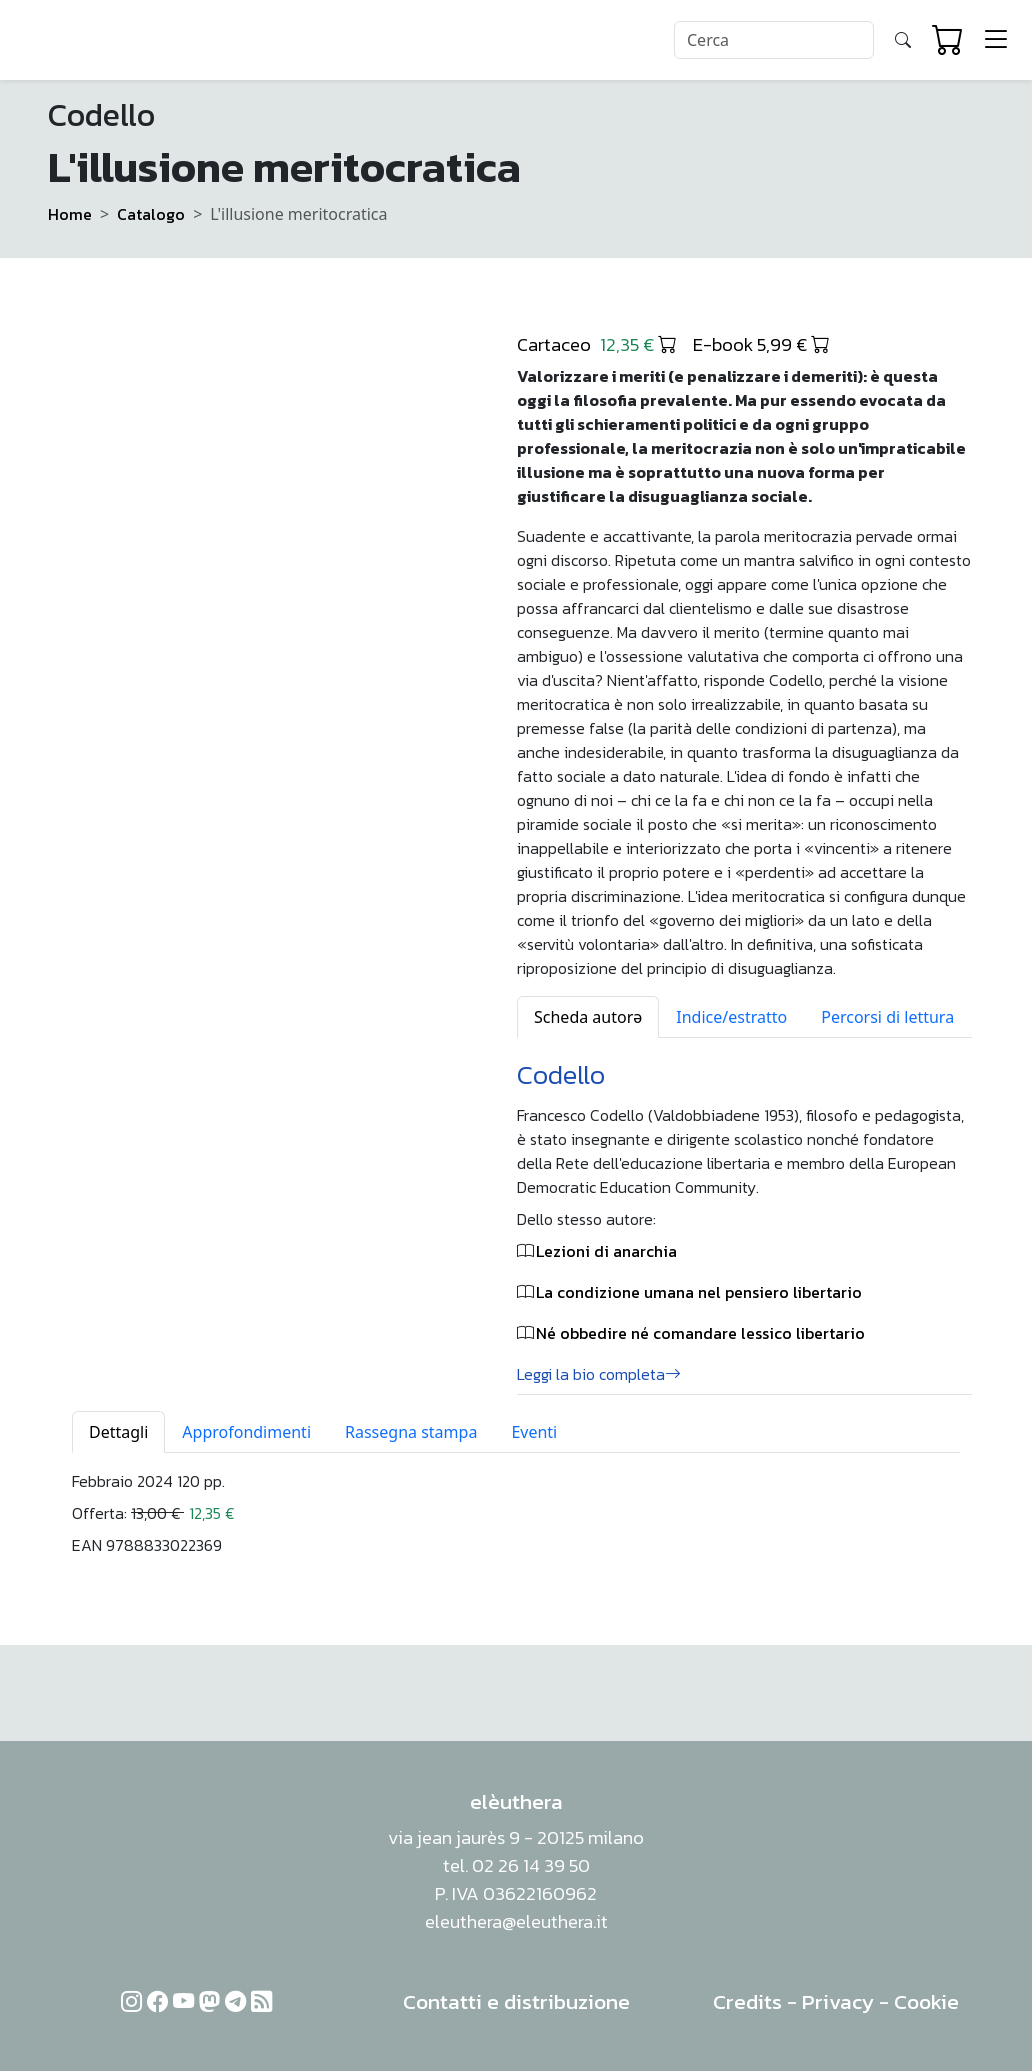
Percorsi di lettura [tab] (887, 1017)
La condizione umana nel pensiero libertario (699, 1292)
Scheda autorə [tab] (588, 1017)
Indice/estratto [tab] (731, 1017)
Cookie (926, 2001)
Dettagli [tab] (118, 1432)
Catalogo (151, 214)
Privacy (838, 2001)
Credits (747, 2001)
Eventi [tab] (534, 1432)
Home (70, 214)
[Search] (774, 40)
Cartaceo (597, 344)
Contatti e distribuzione (516, 2001)
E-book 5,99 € (761, 344)
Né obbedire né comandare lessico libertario (700, 1333)
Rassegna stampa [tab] (411, 1432)
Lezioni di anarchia (606, 1251)
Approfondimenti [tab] (246, 1432)
